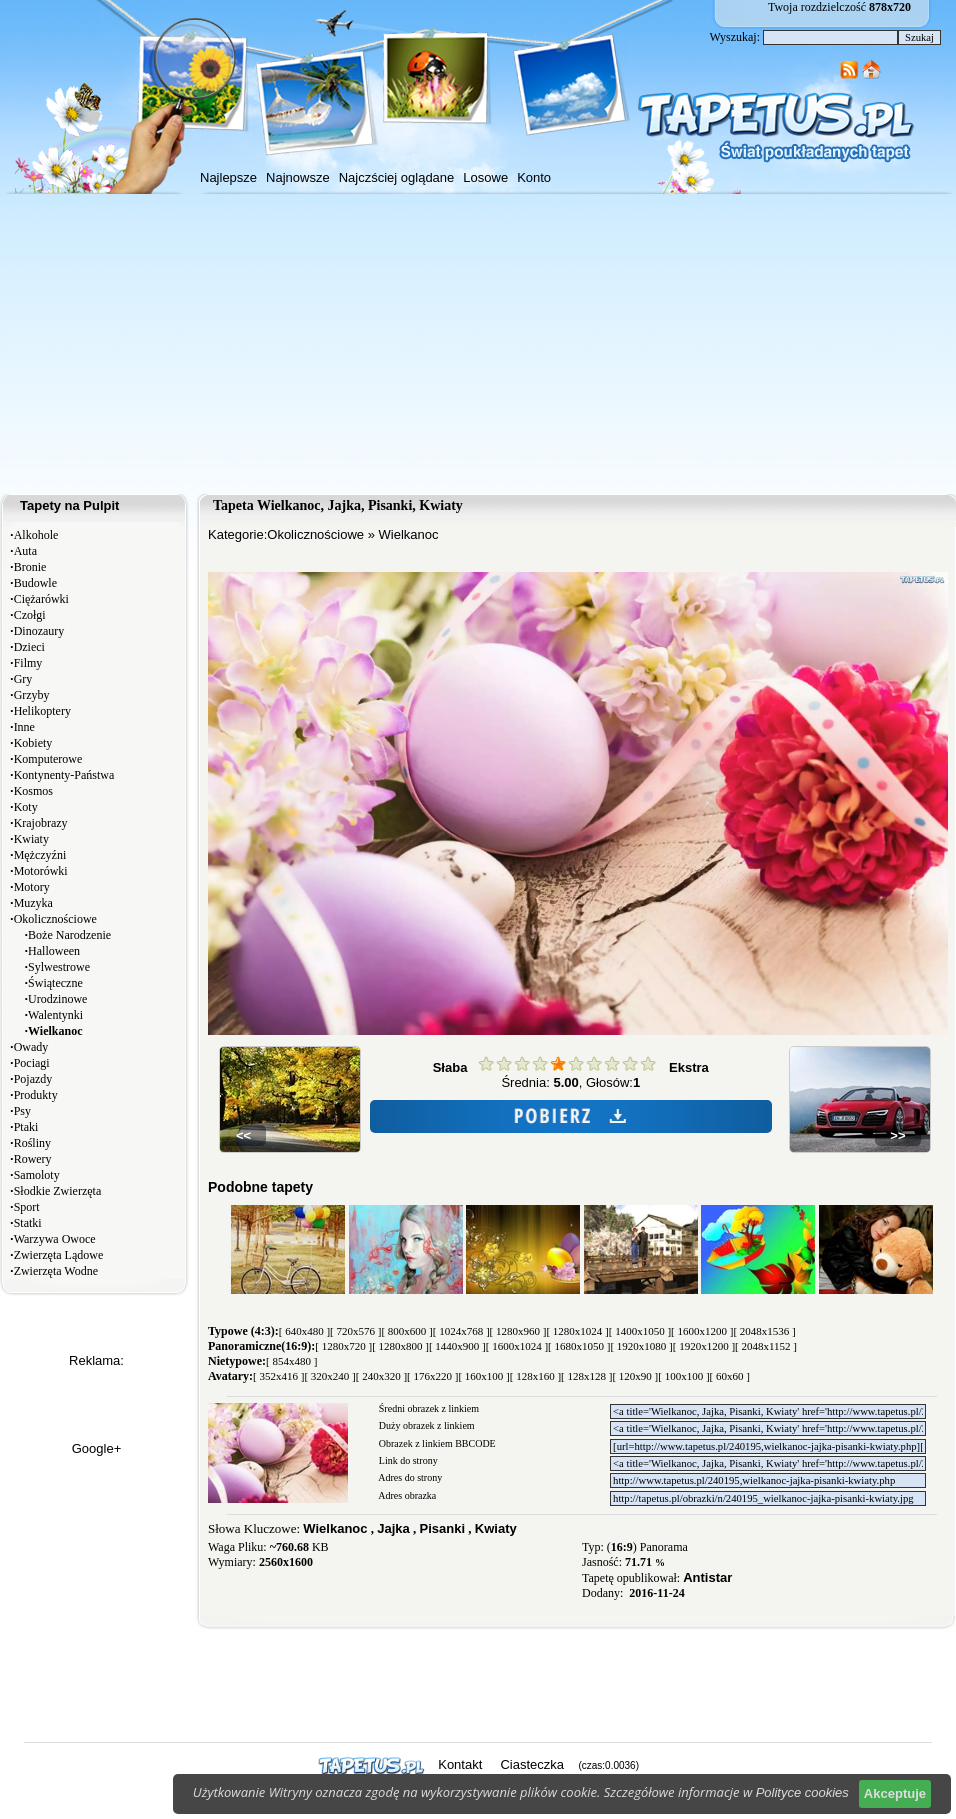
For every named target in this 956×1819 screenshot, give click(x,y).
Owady (31, 1047)
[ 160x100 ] (483, 1376)
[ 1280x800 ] (400, 1346)
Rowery (33, 1159)
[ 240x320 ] (381, 1376)
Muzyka (33, 903)
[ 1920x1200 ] (704, 1346)
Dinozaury (39, 631)
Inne (24, 727)
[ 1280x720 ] (343, 1346)
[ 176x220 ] (432, 1376)
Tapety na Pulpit (69, 505)
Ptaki (26, 1127)
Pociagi (32, 1063)
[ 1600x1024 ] (517, 1346)
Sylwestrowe (59, 967)
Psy (22, 1111)
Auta (25, 551)
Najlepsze (228, 177)
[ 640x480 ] (304, 1331)
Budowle (35, 583)
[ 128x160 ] (535, 1376)
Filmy (28, 663)
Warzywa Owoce (55, 1239)
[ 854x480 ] (291, 1361)
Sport (27, 1207)
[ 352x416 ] (278, 1376)
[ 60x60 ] (730, 1376)
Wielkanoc (409, 534)
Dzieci (29, 647)
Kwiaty (31, 839)
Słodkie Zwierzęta (58, 1191)
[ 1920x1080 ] (641, 1346)
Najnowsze (298, 177)
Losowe (485, 177)
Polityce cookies (802, 1792)
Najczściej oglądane (397, 177)
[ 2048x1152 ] (766, 1346)
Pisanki (443, 1528)
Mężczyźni (40, 855)
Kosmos (33, 791)
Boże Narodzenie (69, 935)
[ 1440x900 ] (457, 1346)
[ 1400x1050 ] (640, 1331)
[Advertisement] (478, 344)
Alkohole (36, 535)
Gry (23, 679)
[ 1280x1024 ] (577, 1331)
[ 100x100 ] (683, 1376)
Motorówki (41, 871)
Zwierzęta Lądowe (59, 1255)
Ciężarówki (41, 599)
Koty (26, 807)
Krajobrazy (41, 823)
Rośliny (32, 1143)
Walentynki (55, 1015)
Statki (28, 1223)
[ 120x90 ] (635, 1376)
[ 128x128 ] (586, 1376)
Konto (534, 177)
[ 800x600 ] (406, 1331)
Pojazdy (33, 1079)
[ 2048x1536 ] (764, 1331)
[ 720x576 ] (355, 1331)
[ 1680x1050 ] (579, 1346)
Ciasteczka (532, 1764)
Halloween (54, 951)
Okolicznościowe (55, 919)
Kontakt (460, 1764)
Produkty (36, 1095)
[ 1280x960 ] (518, 1331)
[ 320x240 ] (329, 1376)
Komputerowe (48, 759)
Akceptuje (895, 1793)
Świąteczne (55, 983)
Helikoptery (42, 711)
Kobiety (33, 743)
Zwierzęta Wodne (56, 1271)
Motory (32, 887)
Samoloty (37, 1175)
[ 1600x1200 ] (702, 1331)
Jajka (393, 1528)
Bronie (30, 567)
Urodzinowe (57, 999)
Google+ (97, 1448)
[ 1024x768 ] (461, 1331)
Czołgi (30, 615)
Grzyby (32, 695)
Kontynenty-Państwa (64, 775)
